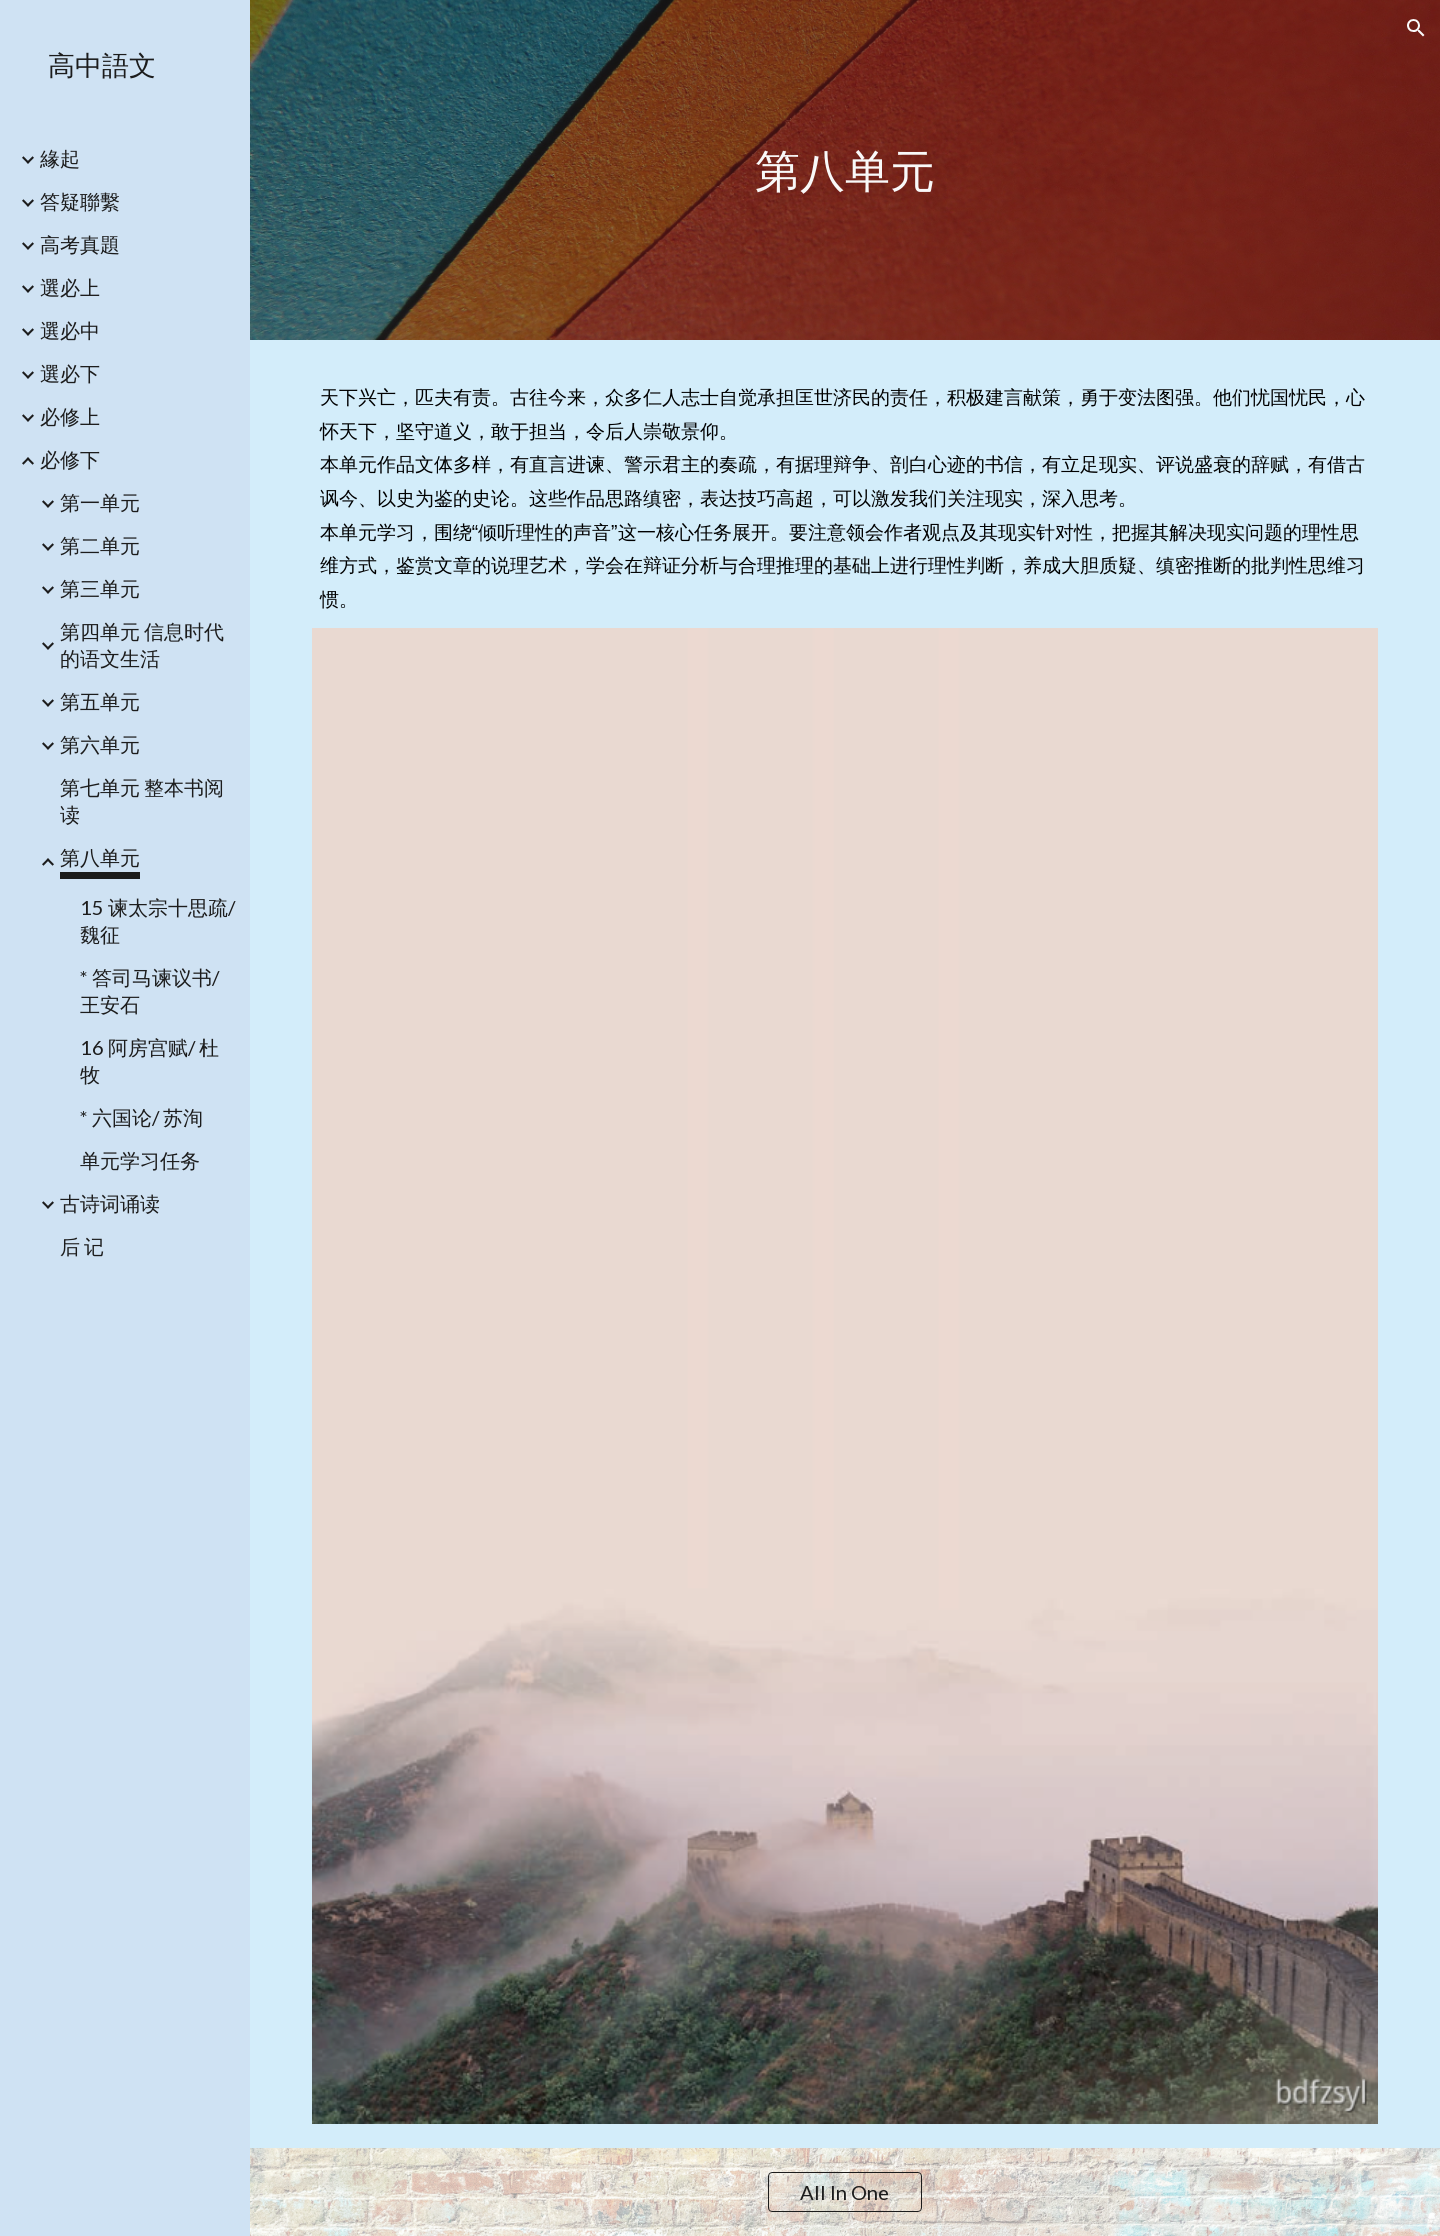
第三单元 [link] (100, 588)
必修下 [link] (70, 459)
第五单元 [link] (100, 701)
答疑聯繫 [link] (80, 201)
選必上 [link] (70, 287)
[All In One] (845, 2192)
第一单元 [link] (100, 502)
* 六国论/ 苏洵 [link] (141, 1117)
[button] (1416, 28)
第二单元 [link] (100, 545)
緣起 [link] (60, 158)
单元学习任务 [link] (140, 1160)
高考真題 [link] (80, 244)
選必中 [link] (70, 330)
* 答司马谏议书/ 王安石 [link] (149, 990)
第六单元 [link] (100, 744)
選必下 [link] (70, 373)
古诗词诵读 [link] (110, 1203)
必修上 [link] (70, 416)
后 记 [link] (82, 1246)
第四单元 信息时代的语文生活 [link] (142, 644)
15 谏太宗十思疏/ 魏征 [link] (157, 920)
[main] (845, 170)
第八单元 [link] (100, 857)
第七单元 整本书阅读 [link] (142, 800)
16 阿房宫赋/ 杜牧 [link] (149, 1060)
